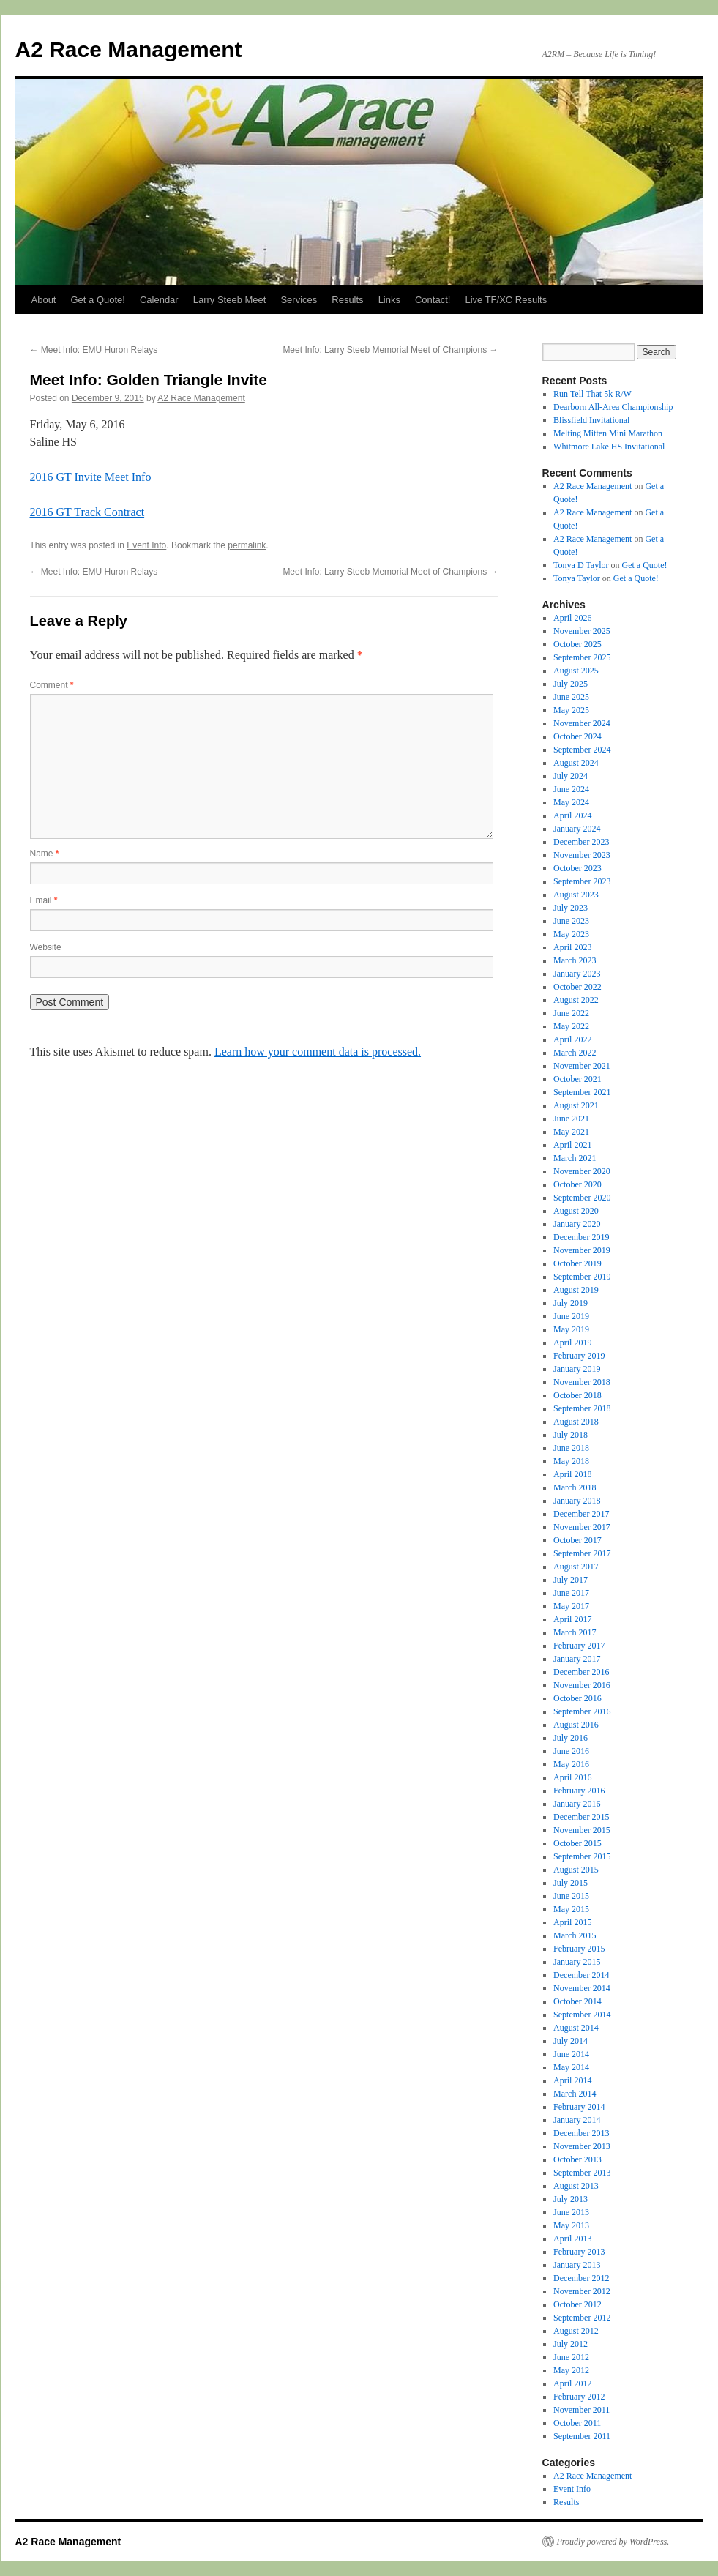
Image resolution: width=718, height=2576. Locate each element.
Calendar (159, 299)
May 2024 (571, 802)
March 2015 (574, 1935)
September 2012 (581, 2317)
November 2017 (581, 1527)
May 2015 (571, 1909)
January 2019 (576, 1369)
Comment (52, 685)
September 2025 (581, 657)
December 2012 (581, 2278)
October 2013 (577, 2159)
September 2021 (581, 1092)
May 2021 (571, 1132)
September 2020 (581, 1197)
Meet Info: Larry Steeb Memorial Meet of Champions (390, 350)
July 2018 (570, 1435)
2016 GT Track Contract (87, 512)
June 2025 (571, 697)
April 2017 (572, 1619)
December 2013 (581, 2133)
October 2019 (577, 1263)
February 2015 (579, 1949)
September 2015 (581, 1856)
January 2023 (576, 973)
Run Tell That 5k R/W (592, 394)
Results (347, 299)
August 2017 (576, 1566)
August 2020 (576, 1211)
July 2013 (570, 2199)
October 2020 (577, 1184)
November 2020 (581, 1171)
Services (298, 299)
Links (389, 299)
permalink (247, 545)
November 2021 (581, 1066)
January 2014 (576, 2120)
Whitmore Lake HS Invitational (609, 446)
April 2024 (572, 815)
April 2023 (572, 947)
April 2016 (572, 1777)
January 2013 (576, 2265)
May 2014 (571, 2067)
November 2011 (581, 2410)
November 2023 (581, 855)
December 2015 (581, 1817)
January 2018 (576, 1501)
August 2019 (576, 1290)
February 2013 (579, 2252)
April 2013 (572, 2238)
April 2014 (572, 2080)
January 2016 (576, 1804)
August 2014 (576, 2028)
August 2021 (576, 1105)
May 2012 (571, 2370)
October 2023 (577, 868)
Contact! (432, 299)
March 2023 (574, 960)
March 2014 (574, 2093)
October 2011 (577, 2423)
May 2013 (571, 2225)
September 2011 (581, 2436)
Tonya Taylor (576, 578)
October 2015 (577, 1843)
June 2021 (571, 1118)
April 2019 (572, 1342)
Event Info (146, 545)
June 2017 (571, 1593)
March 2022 (574, 1053)
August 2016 (576, 1725)
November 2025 (581, 631)
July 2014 (570, 2041)
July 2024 (570, 776)
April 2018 (572, 1474)
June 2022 (571, 1013)
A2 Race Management (128, 49)
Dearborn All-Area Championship (613, 407)
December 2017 (581, 1514)
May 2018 (571, 1461)
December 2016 (581, 1672)
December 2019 (581, 1237)
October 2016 (577, 1698)
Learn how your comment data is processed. (317, 1051)
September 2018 (581, 1408)
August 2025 (576, 670)
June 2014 (571, 2054)
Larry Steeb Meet (229, 299)
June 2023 (571, 921)
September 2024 (581, 749)
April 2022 (572, 1039)
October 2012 (577, 2304)
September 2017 (581, 1553)
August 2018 (576, 1421)
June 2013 (571, 2212)
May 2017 (571, 1606)
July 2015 (570, 1883)
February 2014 (579, 2107)
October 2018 (577, 1395)
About (43, 299)
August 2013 (576, 2186)
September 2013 (581, 2173)
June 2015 (571, 1896)
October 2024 (577, 736)
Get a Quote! (97, 299)
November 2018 (581, 1382)
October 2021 (577, 1079)
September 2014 (581, 2014)
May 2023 (571, 934)
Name (44, 853)
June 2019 (571, 1316)
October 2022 (577, 987)
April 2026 (572, 618)
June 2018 (571, 1448)
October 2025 (577, 644)
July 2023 (570, 908)
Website (45, 947)
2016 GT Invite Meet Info (91, 477)
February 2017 (579, 1645)
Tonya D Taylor (580, 565)
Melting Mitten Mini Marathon (607, 433)
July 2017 (570, 1580)
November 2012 (581, 2291)
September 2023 (581, 881)
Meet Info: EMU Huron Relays (94, 350)
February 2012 (579, 2397)
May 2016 (571, 1764)
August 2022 (576, 1000)
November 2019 (581, 1250)
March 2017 (574, 1632)
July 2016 (570, 1738)
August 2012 (576, 2331)
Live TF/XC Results (506, 299)
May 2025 (571, 710)
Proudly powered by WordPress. (613, 2541)
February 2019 (579, 1356)
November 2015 (581, 1830)
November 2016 (581, 1685)
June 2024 (571, 789)
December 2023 (581, 842)
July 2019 (570, 1303)
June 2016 (571, 1751)
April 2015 (572, 1922)
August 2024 (576, 763)
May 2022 (571, 1026)
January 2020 (576, 1224)
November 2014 (581, 1988)
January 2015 (576, 1962)
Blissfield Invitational (591, 420)
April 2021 (572, 1145)
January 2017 (576, 1659)
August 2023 (576, 894)
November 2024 (581, 723)
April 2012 (572, 2383)
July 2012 (570, 2344)
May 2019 (571, 1329)
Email (44, 900)
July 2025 (570, 684)
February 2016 (579, 1790)
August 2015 (576, 1869)
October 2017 (577, 1540)
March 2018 (574, 1487)
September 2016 (581, 1711)
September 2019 (581, 1277)
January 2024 (576, 829)
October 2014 (577, 2001)
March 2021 (574, 1158)
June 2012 (571, 2357)
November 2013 (581, 2146)
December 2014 (581, 1975)
